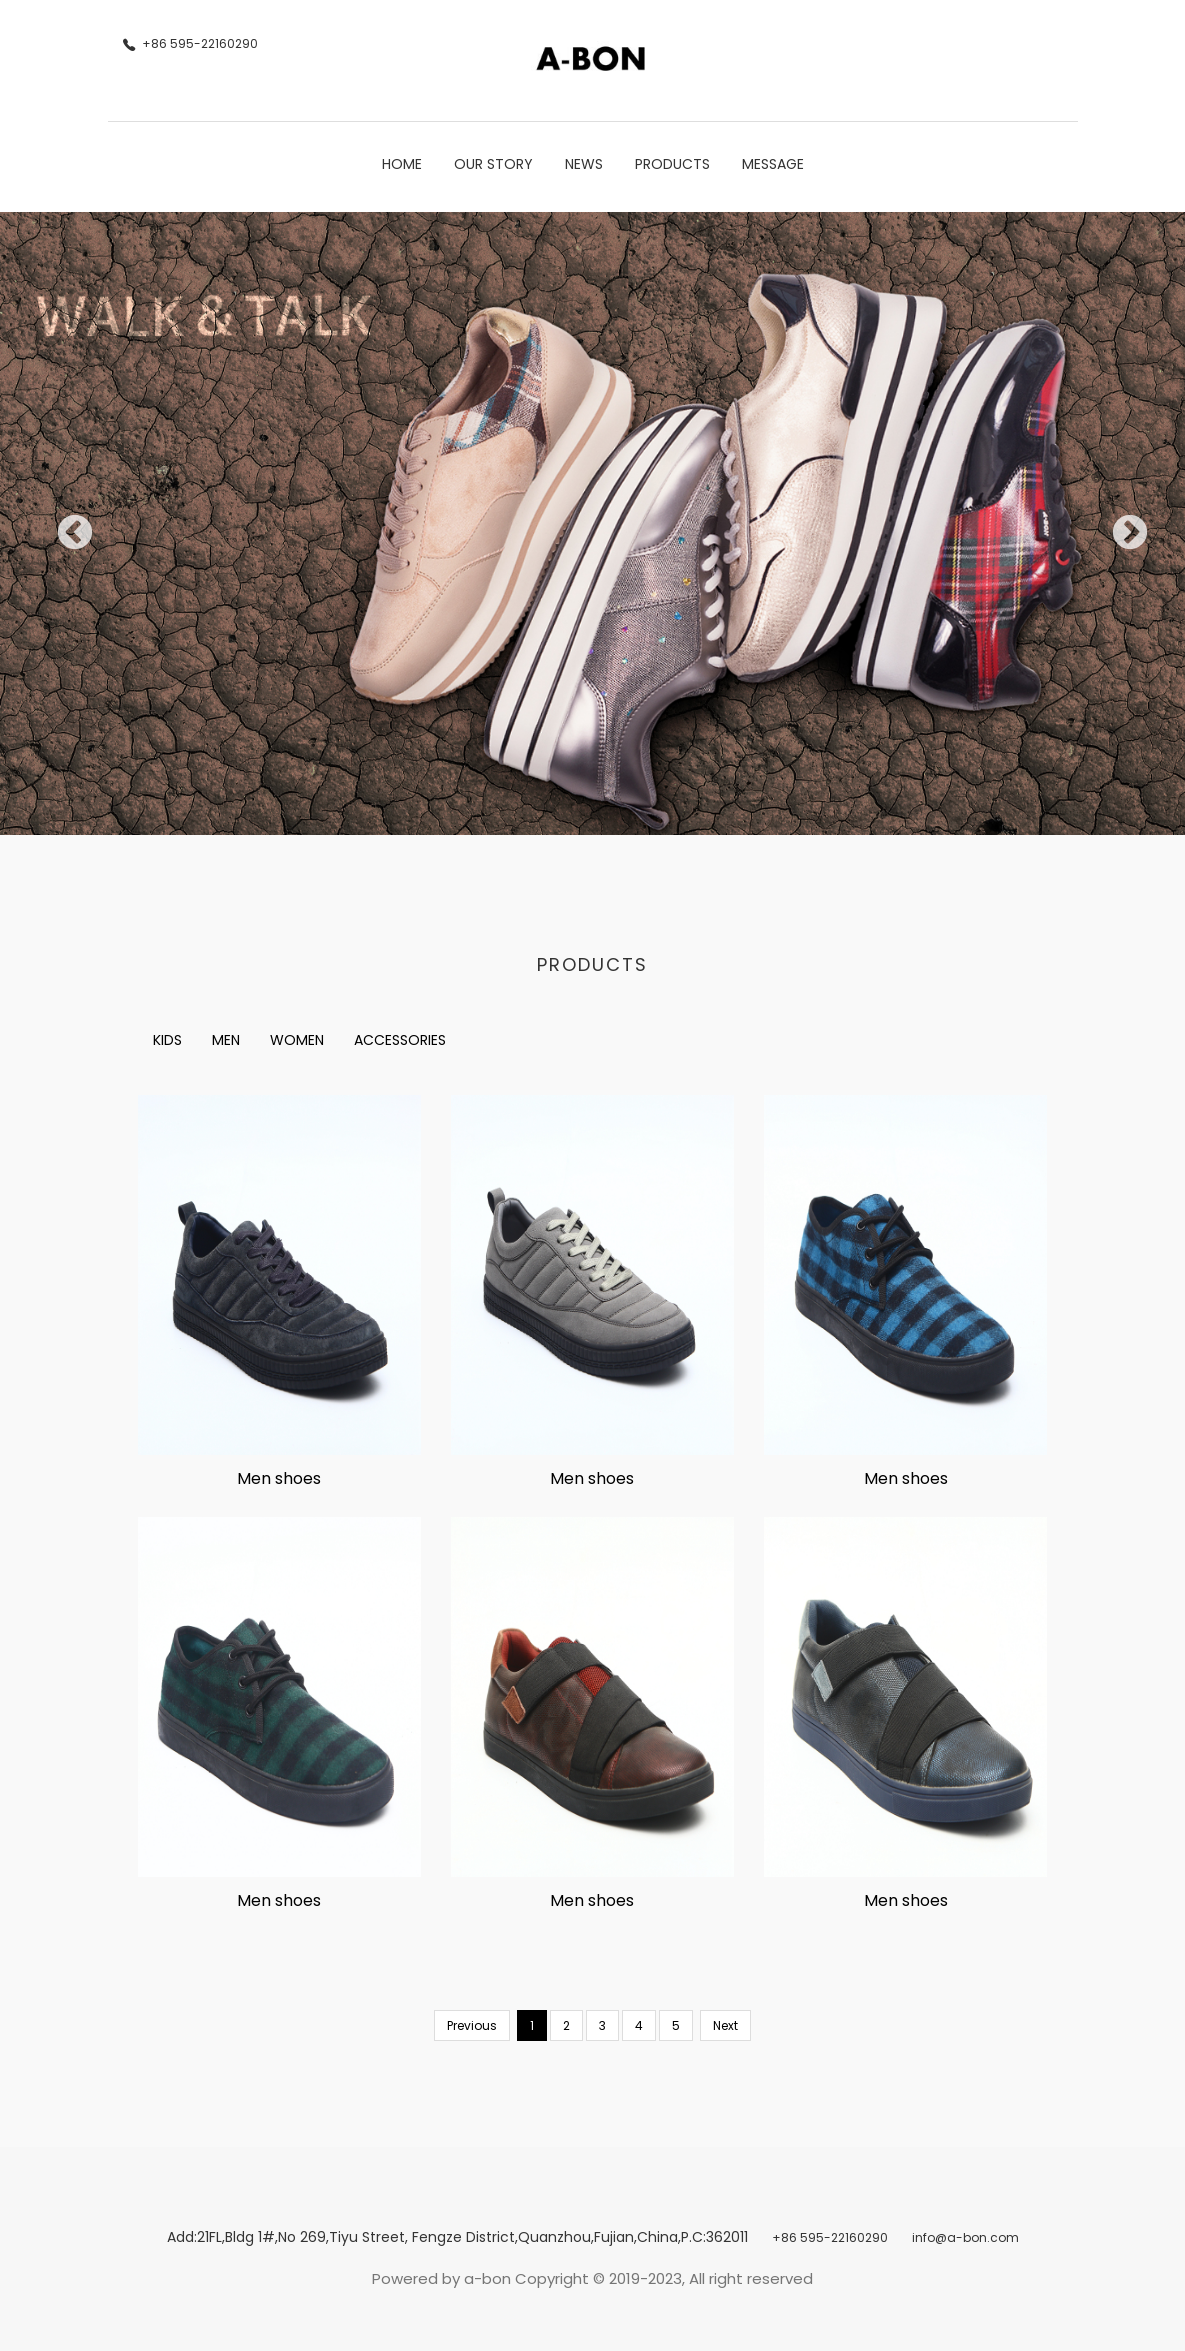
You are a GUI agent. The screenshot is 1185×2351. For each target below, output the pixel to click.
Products (672, 164)
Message (773, 164)
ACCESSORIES (400, 1040)
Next (1120, 524)
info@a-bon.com (965, 2237)
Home (402, 164)
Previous (65, 524)
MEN (226, 1040)
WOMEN (297, 1040)
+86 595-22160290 (830, 2237)
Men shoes (279, 1478)
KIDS (167, 1040)
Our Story (493, 164)
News (584, 164)
